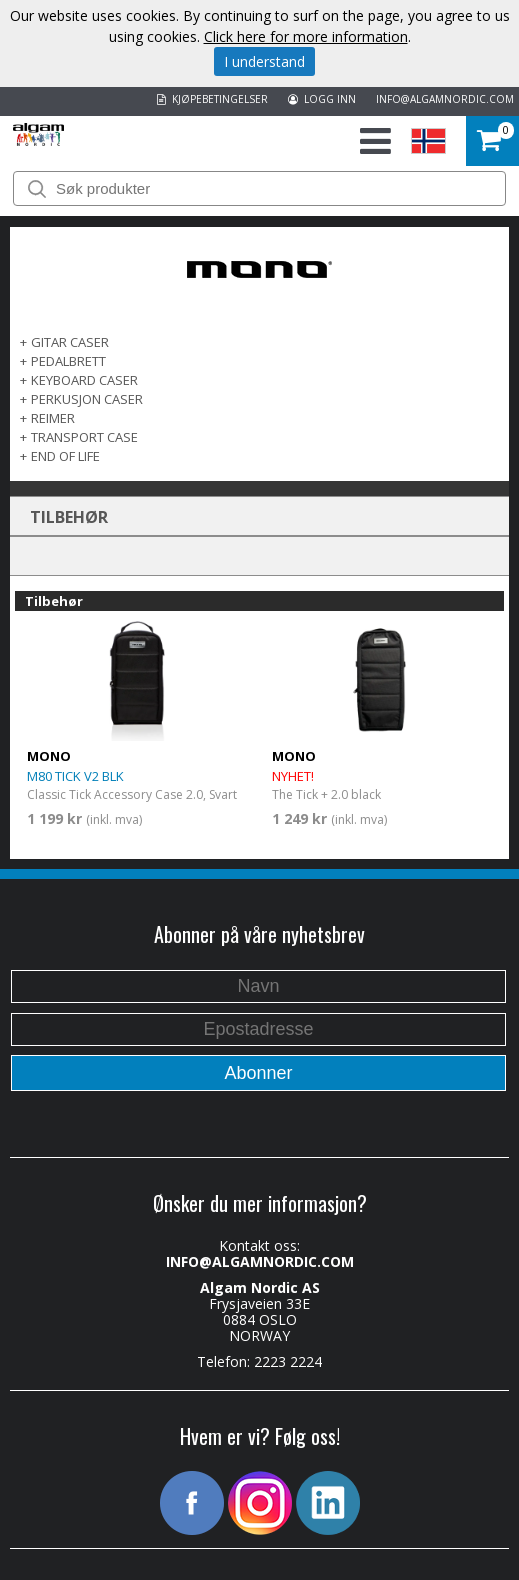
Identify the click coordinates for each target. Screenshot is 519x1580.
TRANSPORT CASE (84, 437)
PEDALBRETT (68, 361)
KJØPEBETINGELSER (212, 99)
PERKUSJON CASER (87, 399)
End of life (65, 456)
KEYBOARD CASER (84, 380)
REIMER (53, 418)
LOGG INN (322, 99)
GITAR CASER (70, 342)
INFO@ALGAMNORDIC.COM (445, 99)
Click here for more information (306, 36)
